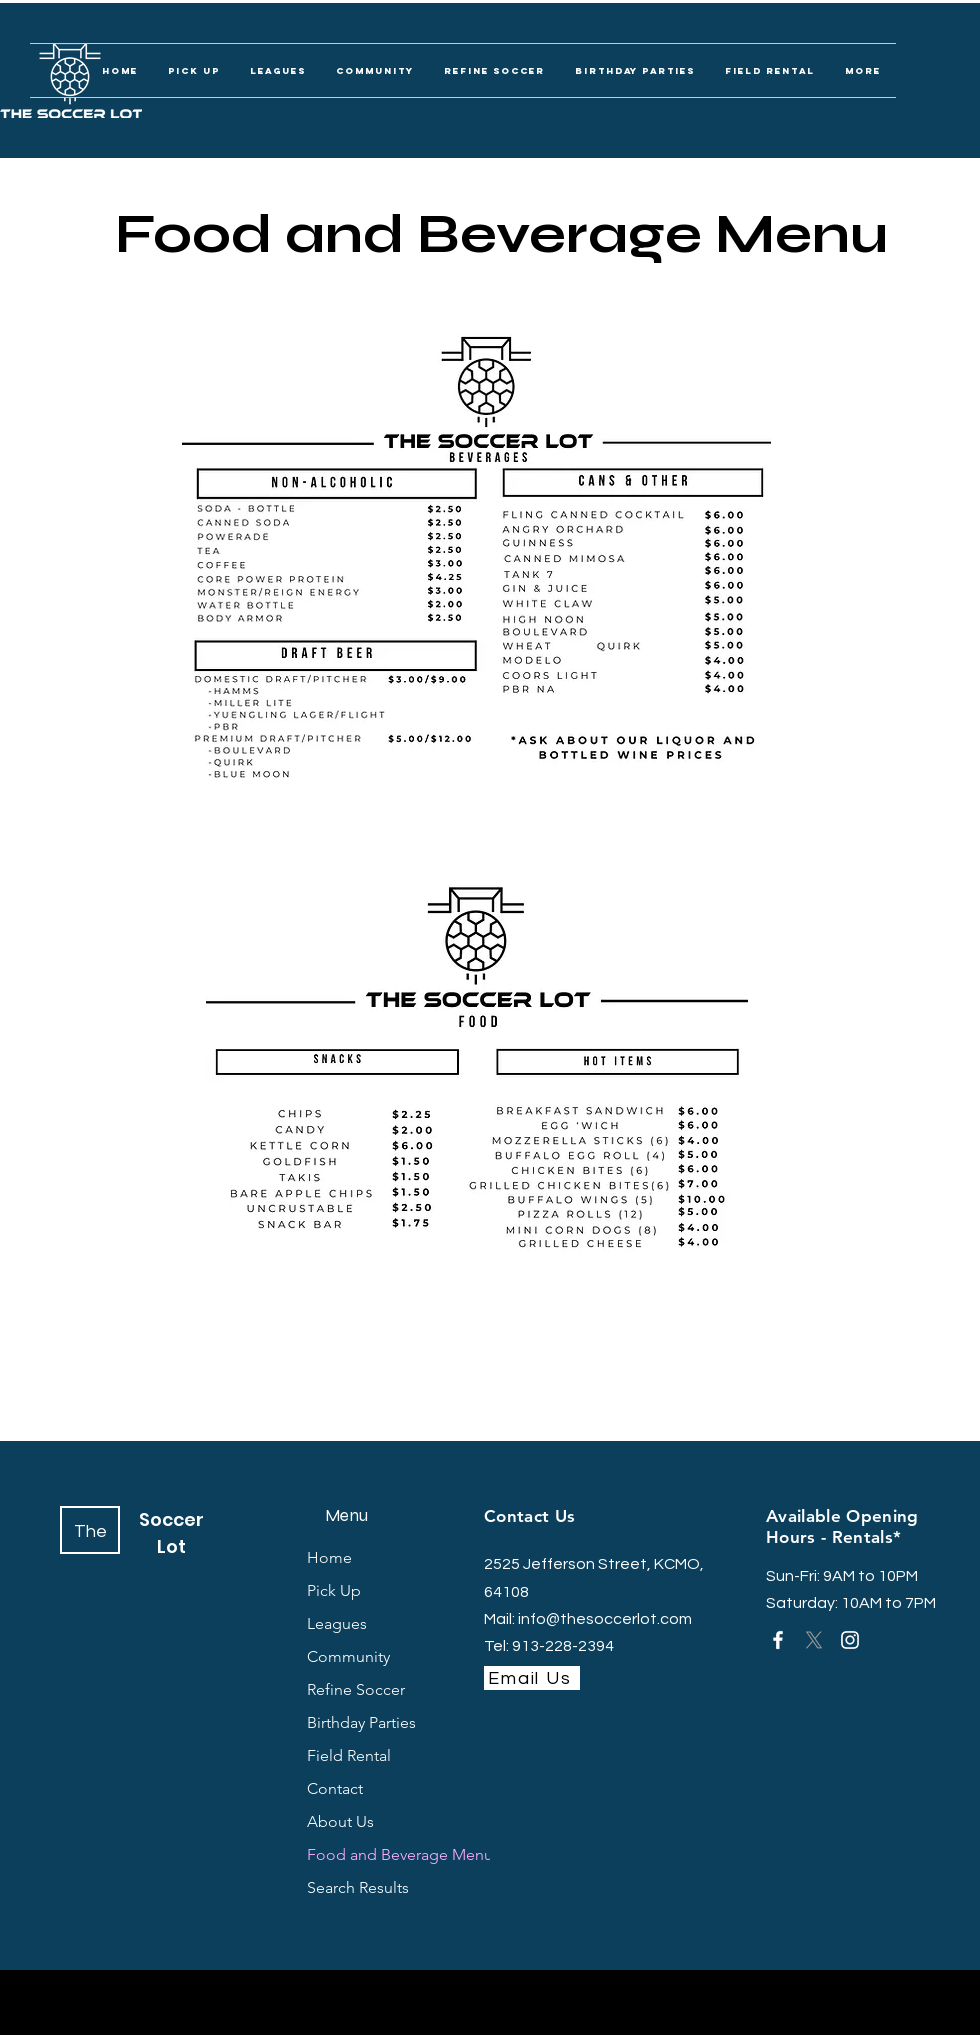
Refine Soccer (356, 1689)
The (90, 1531)
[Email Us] (532, 1678)
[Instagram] (850, 1640)
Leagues (337, 1623)
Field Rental (349, 1755)
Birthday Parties (361, 1722)
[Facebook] (778, 1640)
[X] (814, 1640)
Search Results (358, 1887)
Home (329, 1557)
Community (348, 1656)
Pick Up (334, 1590)
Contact (335, 1788)
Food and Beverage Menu (367, 1854)
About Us (340, 1821)
